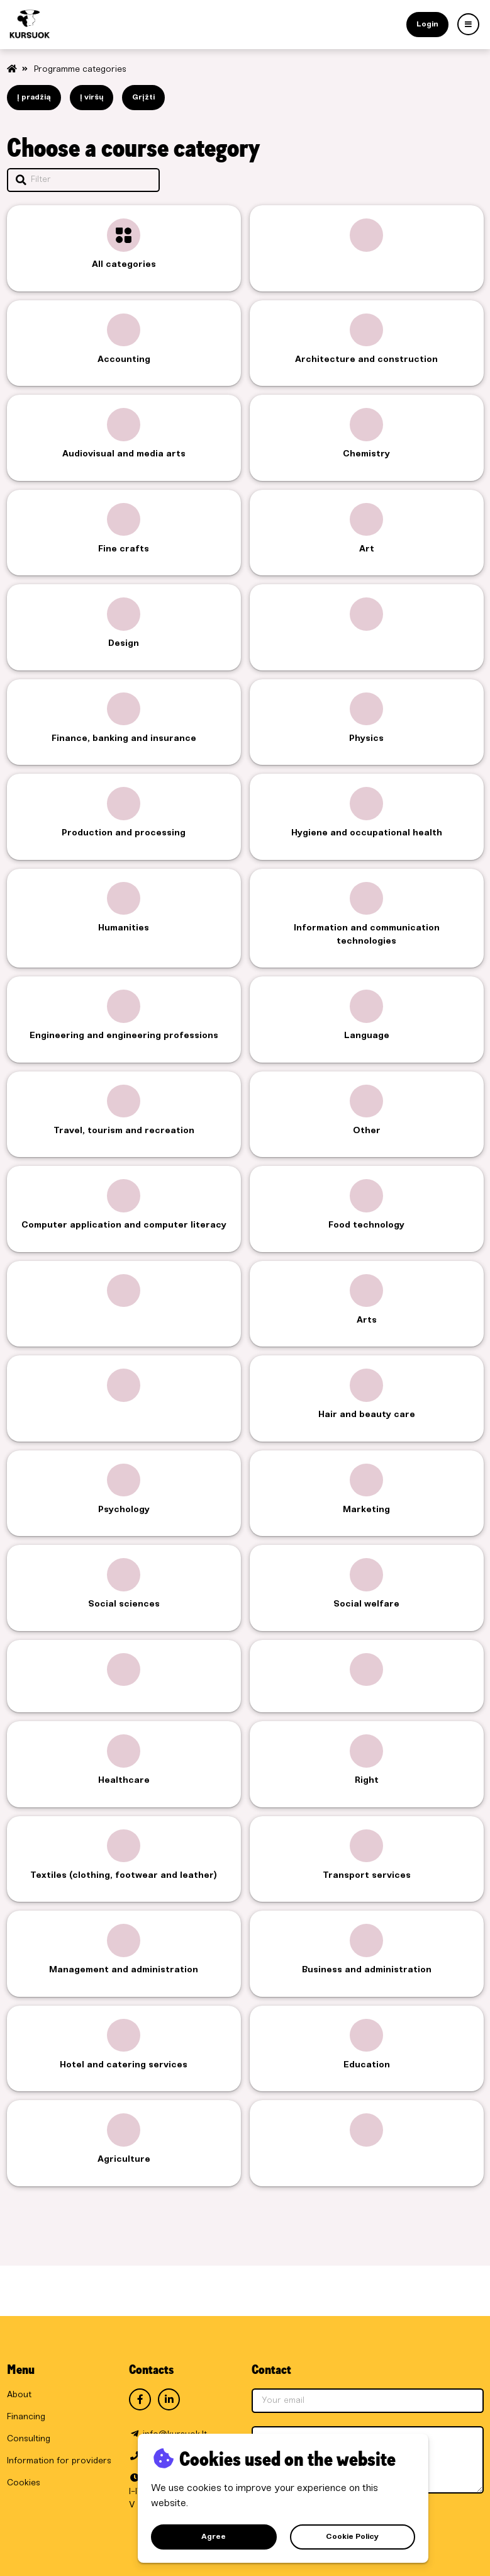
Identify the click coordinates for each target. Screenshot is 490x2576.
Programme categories (80, 69)
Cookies (23, 2483)
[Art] (468, 24)
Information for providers (59, 2461)
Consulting (28, 2439)
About (19, 2395)
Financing (26, 2417)
